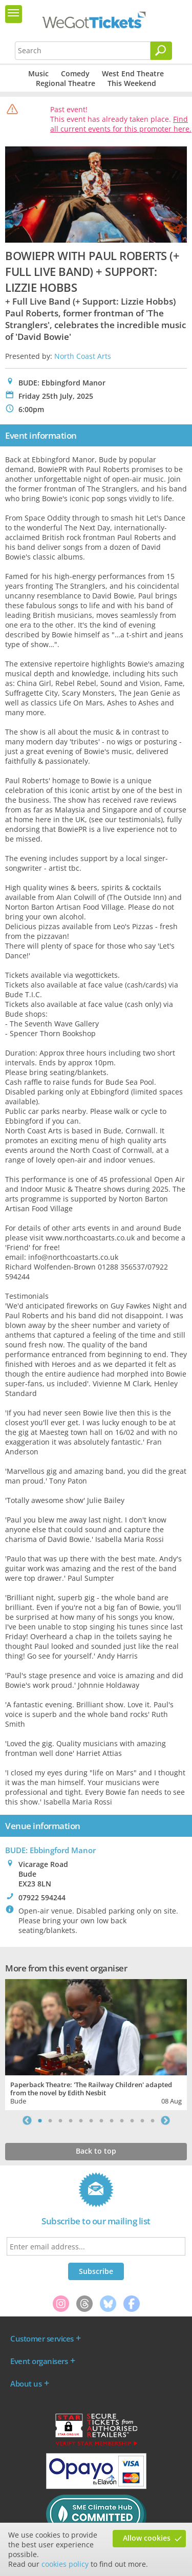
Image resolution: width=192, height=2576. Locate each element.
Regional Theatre (65, 83)
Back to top (96, 2151)
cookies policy (65, 2564)
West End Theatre (133, 73)
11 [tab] (142, 2120)
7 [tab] (101, 2120)
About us (25, 2383)
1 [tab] (39, 2120)
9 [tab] (121, 2120)
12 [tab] (152, 2120)
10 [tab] (132, 2120)
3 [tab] (60, 2120)
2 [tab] (50, 2120)
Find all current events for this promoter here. (120, 124)
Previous (27, 2120)
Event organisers (39, 2361)
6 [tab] (91, 2120)
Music (38, 73)
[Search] (161, 50)
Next (165, 2120)
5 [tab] (80, 2120)
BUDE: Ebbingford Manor (50, 1850)
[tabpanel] (96, 2043)
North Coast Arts (82, 356)
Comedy (75, 73)
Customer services (42, 2338)
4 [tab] (70, 2120)
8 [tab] (111, 2120)
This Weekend (132, 83)
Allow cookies (146, 2538)
